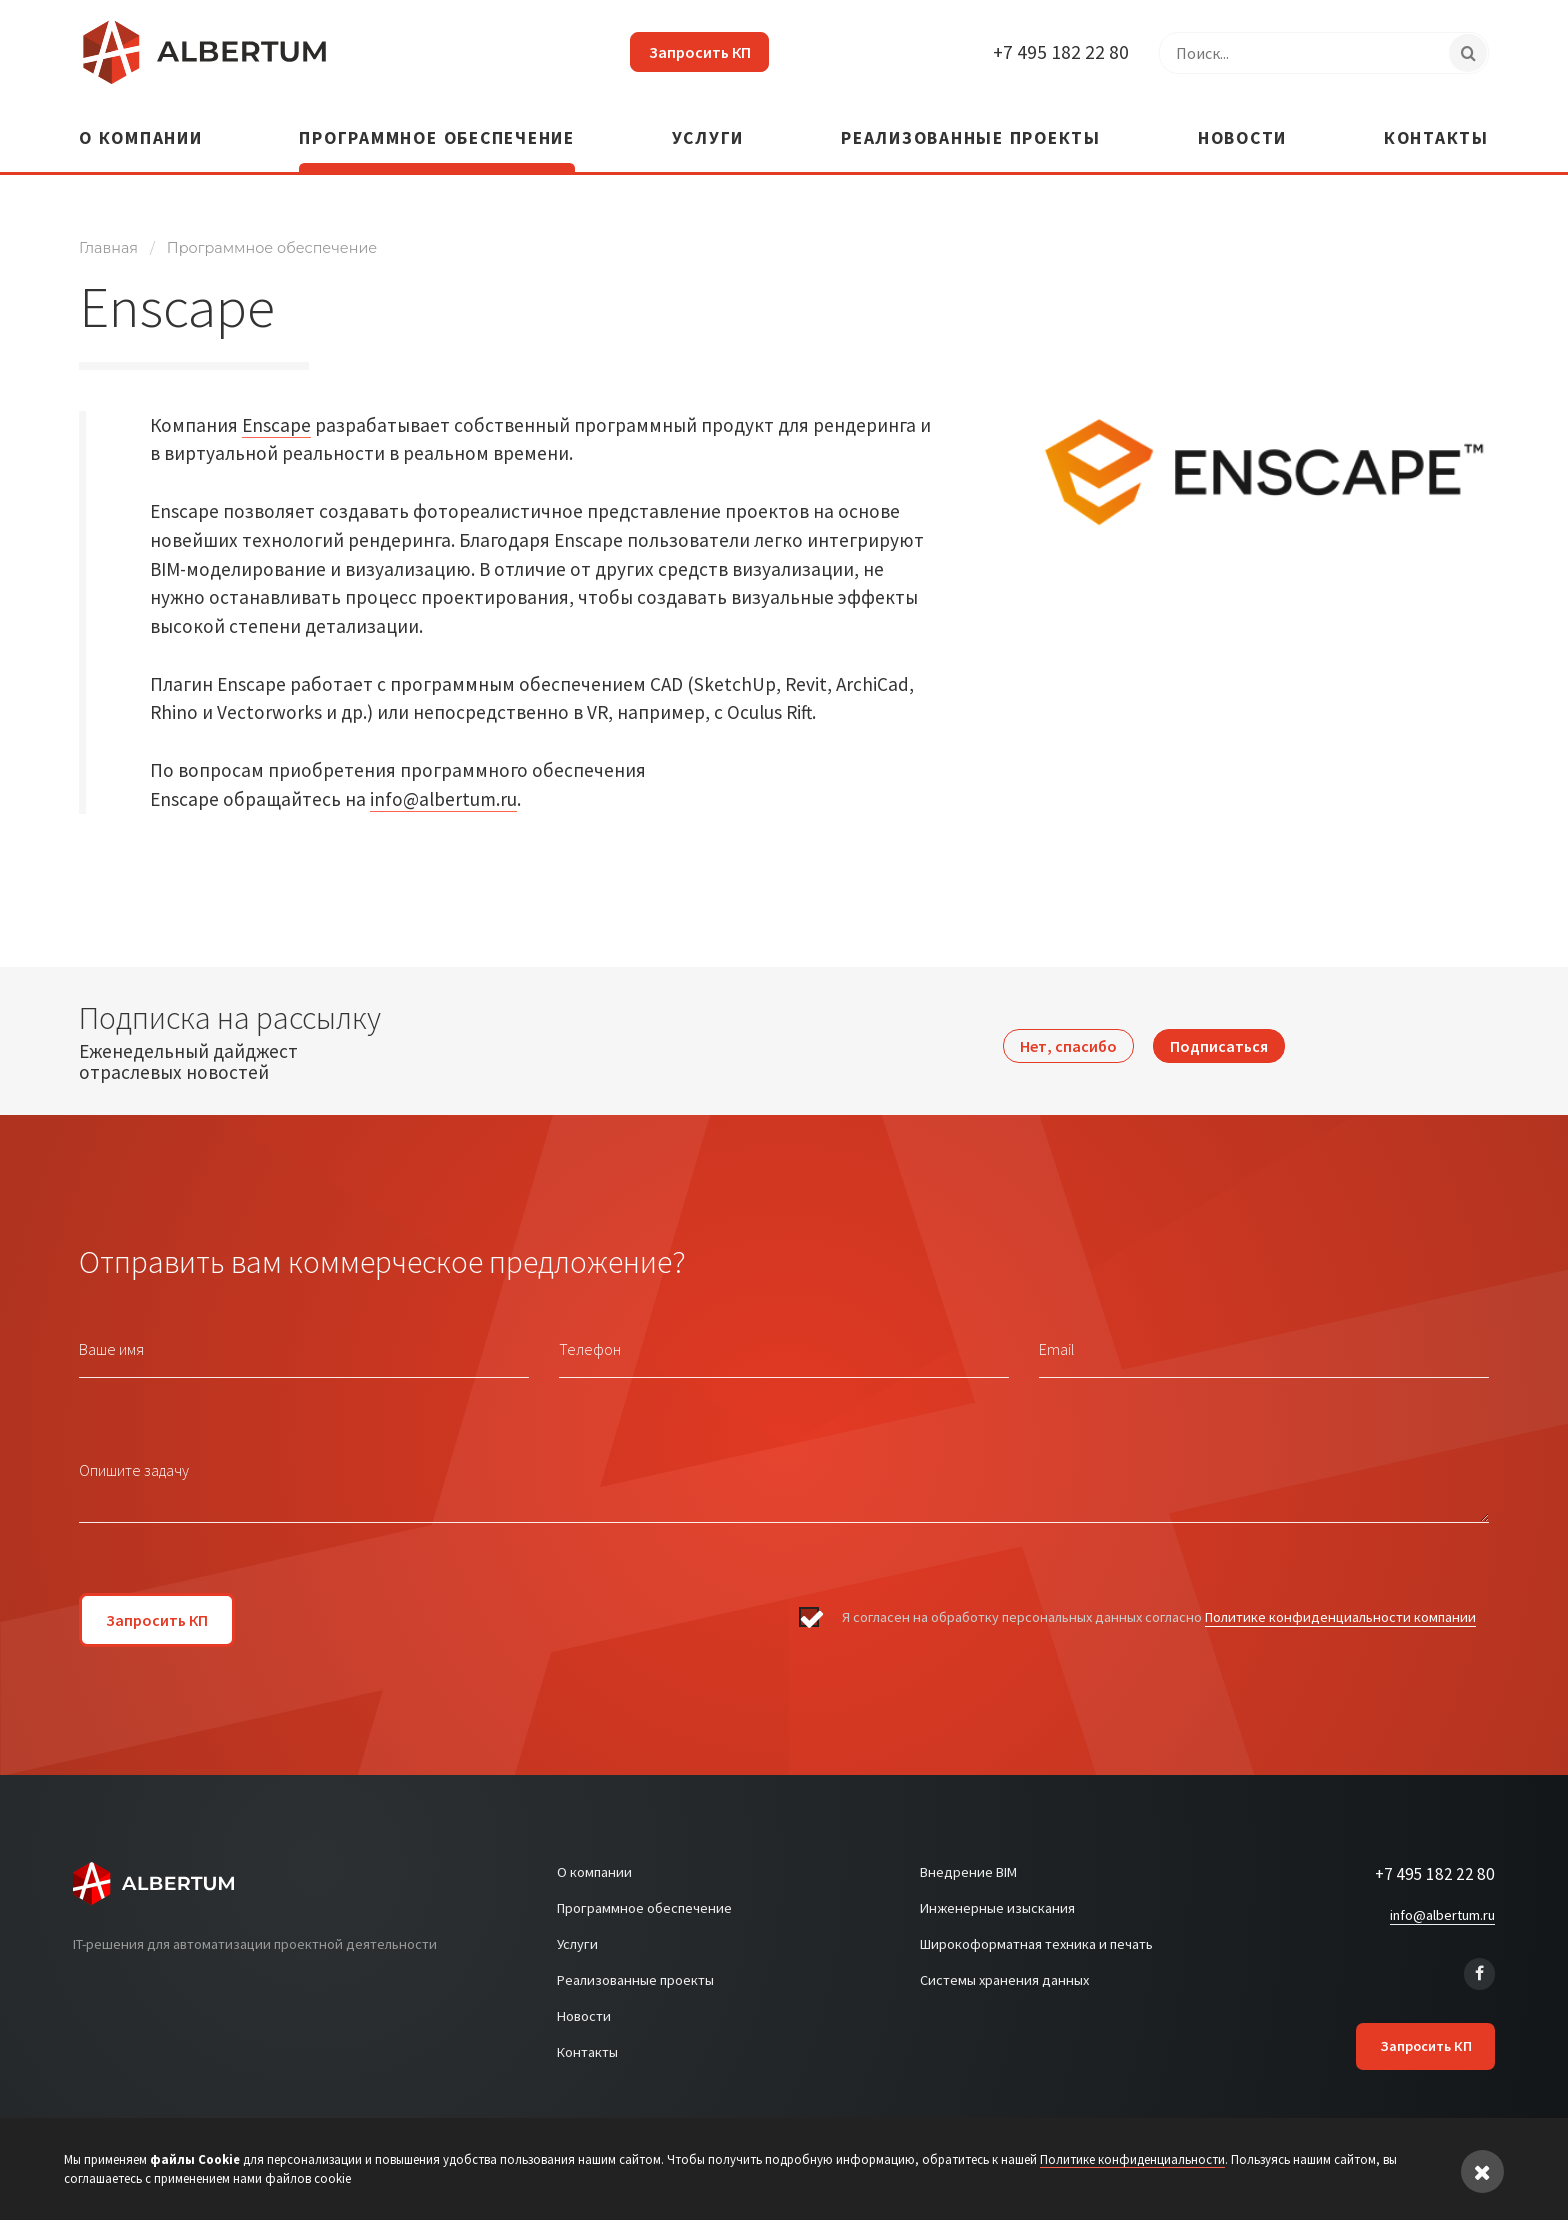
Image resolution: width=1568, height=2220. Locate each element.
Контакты (1436, 131)
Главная (108, 240)
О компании (141, 131)
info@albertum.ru (443, 791)
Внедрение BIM (968, 1864)
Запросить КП (693, 52)
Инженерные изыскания (997, 1900)
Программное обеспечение (436, 131)
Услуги (708, 131)
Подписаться (1219, 1033)
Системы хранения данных (1004, 1972)
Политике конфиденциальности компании (1340, 1609)
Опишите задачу (134, 1462)
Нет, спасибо (1068, 1033)
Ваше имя (111, 1341)
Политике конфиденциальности (1132, 2159)
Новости (1242, 131)
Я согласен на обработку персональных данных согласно (1159, 1609)
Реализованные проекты (971, 131)
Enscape (276, 416)
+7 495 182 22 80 (1060, 52)
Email (1057, 1341)
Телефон (590, 1341)
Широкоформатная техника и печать (1036, 1936)
